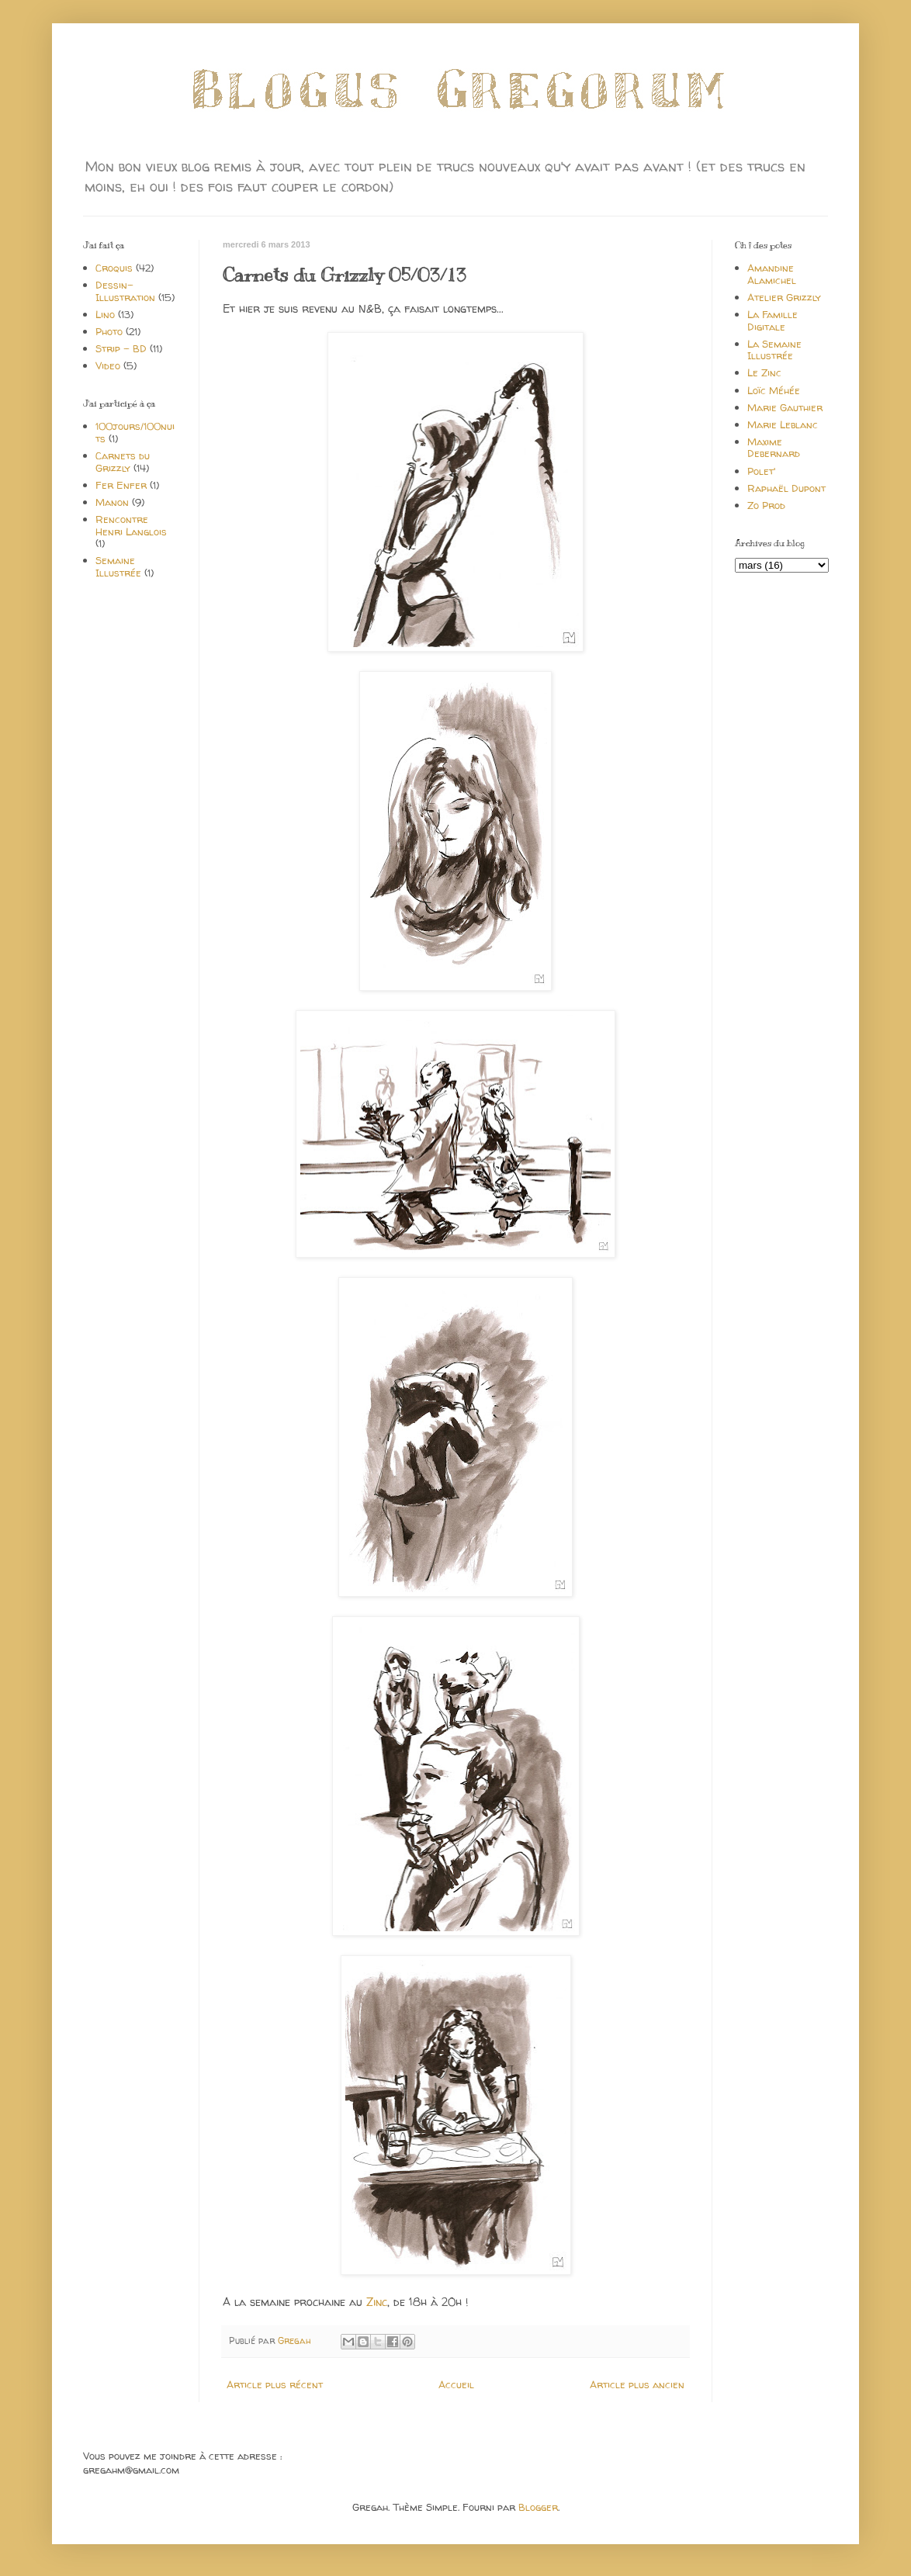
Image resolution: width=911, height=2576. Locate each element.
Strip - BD (121, 348)
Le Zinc (764, 372)
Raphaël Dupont (786, 488)
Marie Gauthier (785, 407)
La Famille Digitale (772, 320)
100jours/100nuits (135, 432)
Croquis (114, 268)
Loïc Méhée (773, 390)
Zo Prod (766, 505)
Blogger (538, 2507)
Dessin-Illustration (125, 291)
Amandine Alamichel (771, 274)
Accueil (456, 2384)
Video (107, 365)
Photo (109, 331)
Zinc (376, 2302)
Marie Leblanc (782, 424)
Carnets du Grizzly (122, 461)
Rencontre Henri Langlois (131, 525)
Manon (112, 502)
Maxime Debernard (773, 448)
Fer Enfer (121, 485)
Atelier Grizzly (784, 297)
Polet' (761, 471)
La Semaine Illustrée (774, 350)
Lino (105, 314)
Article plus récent (275, 2384)
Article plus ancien (637, 2384)
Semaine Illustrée (118, 566)
